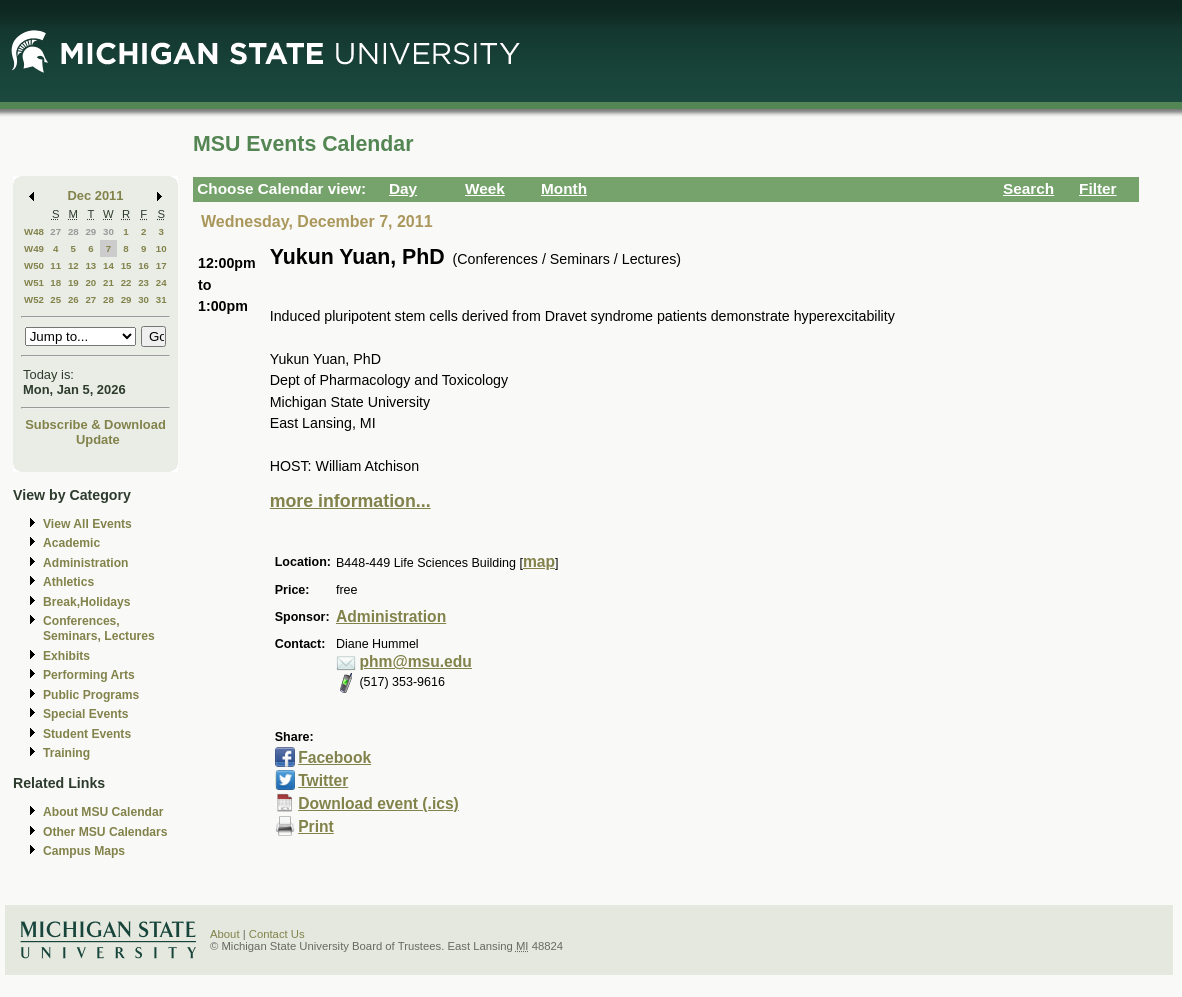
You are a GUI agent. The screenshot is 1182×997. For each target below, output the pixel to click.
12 (73, 265)
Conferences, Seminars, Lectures (99, 628)
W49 (34, 248)
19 (73, 282)
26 (73, 299)
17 (161, 265)
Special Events (85, 714)
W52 (34, 299)
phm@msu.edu (415, 661)
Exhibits (66, 656)
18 (55, 282)
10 (161, 248)
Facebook (334, 757)
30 (108, 231)
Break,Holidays (87, 602)
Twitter (323, 780)
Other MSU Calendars (105, 832)
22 (126, 282)
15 (126, 265)
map (539, 561)
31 (161, 299)
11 (55, 265)
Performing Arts (89, 675)
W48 (34, 231)
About (225, 934)
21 (108, 282)
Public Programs (91, 695)
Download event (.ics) (378, 803)
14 (108, 265)
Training (66, 753)
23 (143, 282)
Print (316, 826)
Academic (71, 543)
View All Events (87, 524)
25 (55, 299)
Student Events (87, 734)
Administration (85, 563)
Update (98, 439)
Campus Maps (84, 851)
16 (143, 265)
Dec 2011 (96, 195)
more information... (350, 501)
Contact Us (277, 934)
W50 (34, 265)
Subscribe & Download (95, 424)
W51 (34, 282)
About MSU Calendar (103, 812)
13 (90, 265)
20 (90, 282)
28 (73, 231)
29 (90, 231)
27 (55, 231)
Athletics (68, 582)
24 (161, 282)
